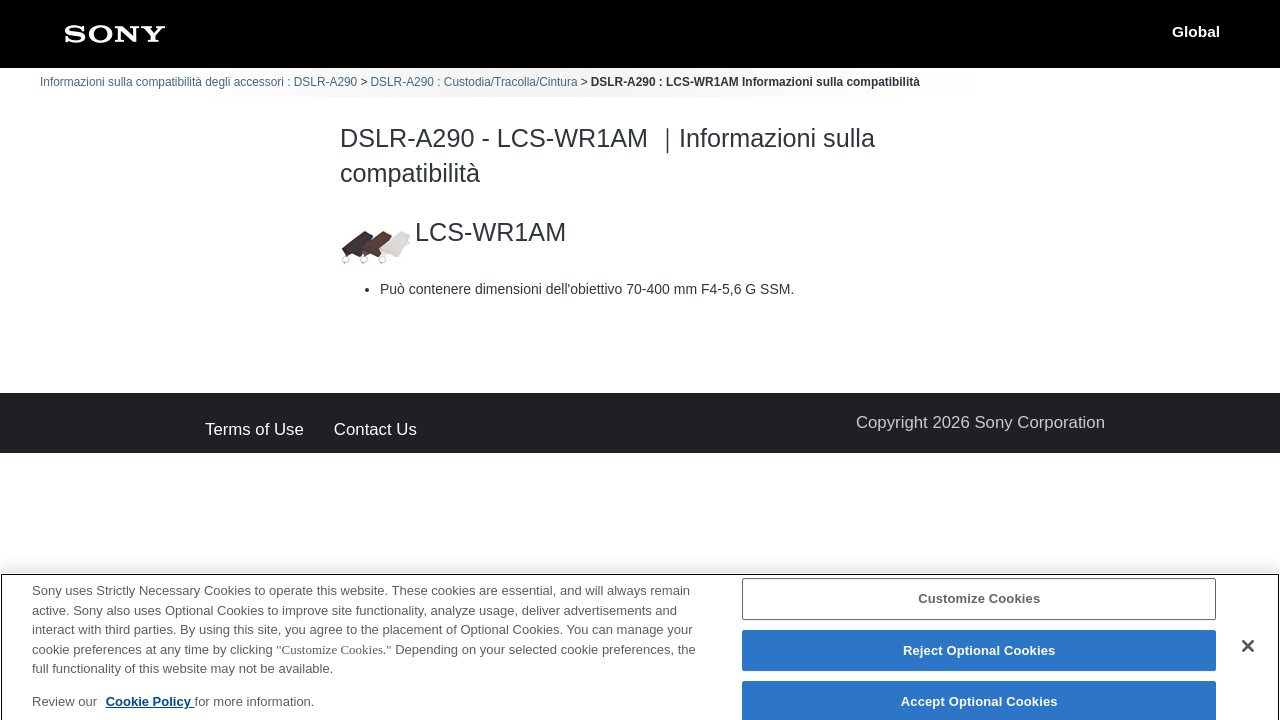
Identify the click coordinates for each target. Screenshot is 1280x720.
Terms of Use (254, 430)
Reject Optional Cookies (979, 657)
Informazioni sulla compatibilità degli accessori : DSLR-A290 (198, 82)
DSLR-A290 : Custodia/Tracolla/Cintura (473, 82)
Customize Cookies (979, 605)
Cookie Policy (150, 707)
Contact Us (375, 430)
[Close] (1248, 653)
